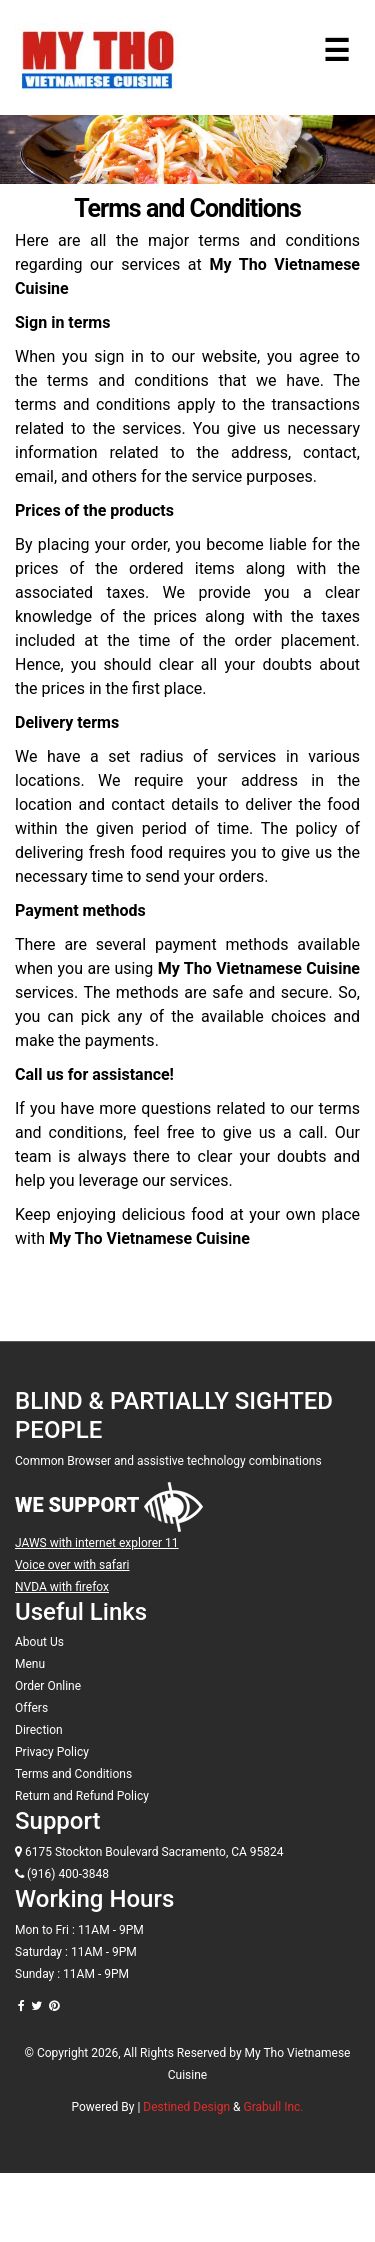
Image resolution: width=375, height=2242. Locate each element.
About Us (39, 1642)
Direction (39, 1730)
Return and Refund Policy (82, 1796)
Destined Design (188, 2107)
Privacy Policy (52, 1752)
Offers (31, 1708)
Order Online (48, 1686)
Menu (30, 1664)
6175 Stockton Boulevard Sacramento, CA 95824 (149, 1852)
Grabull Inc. (273, 2107)
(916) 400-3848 (62, 1874)
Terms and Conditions (73, 1774)
